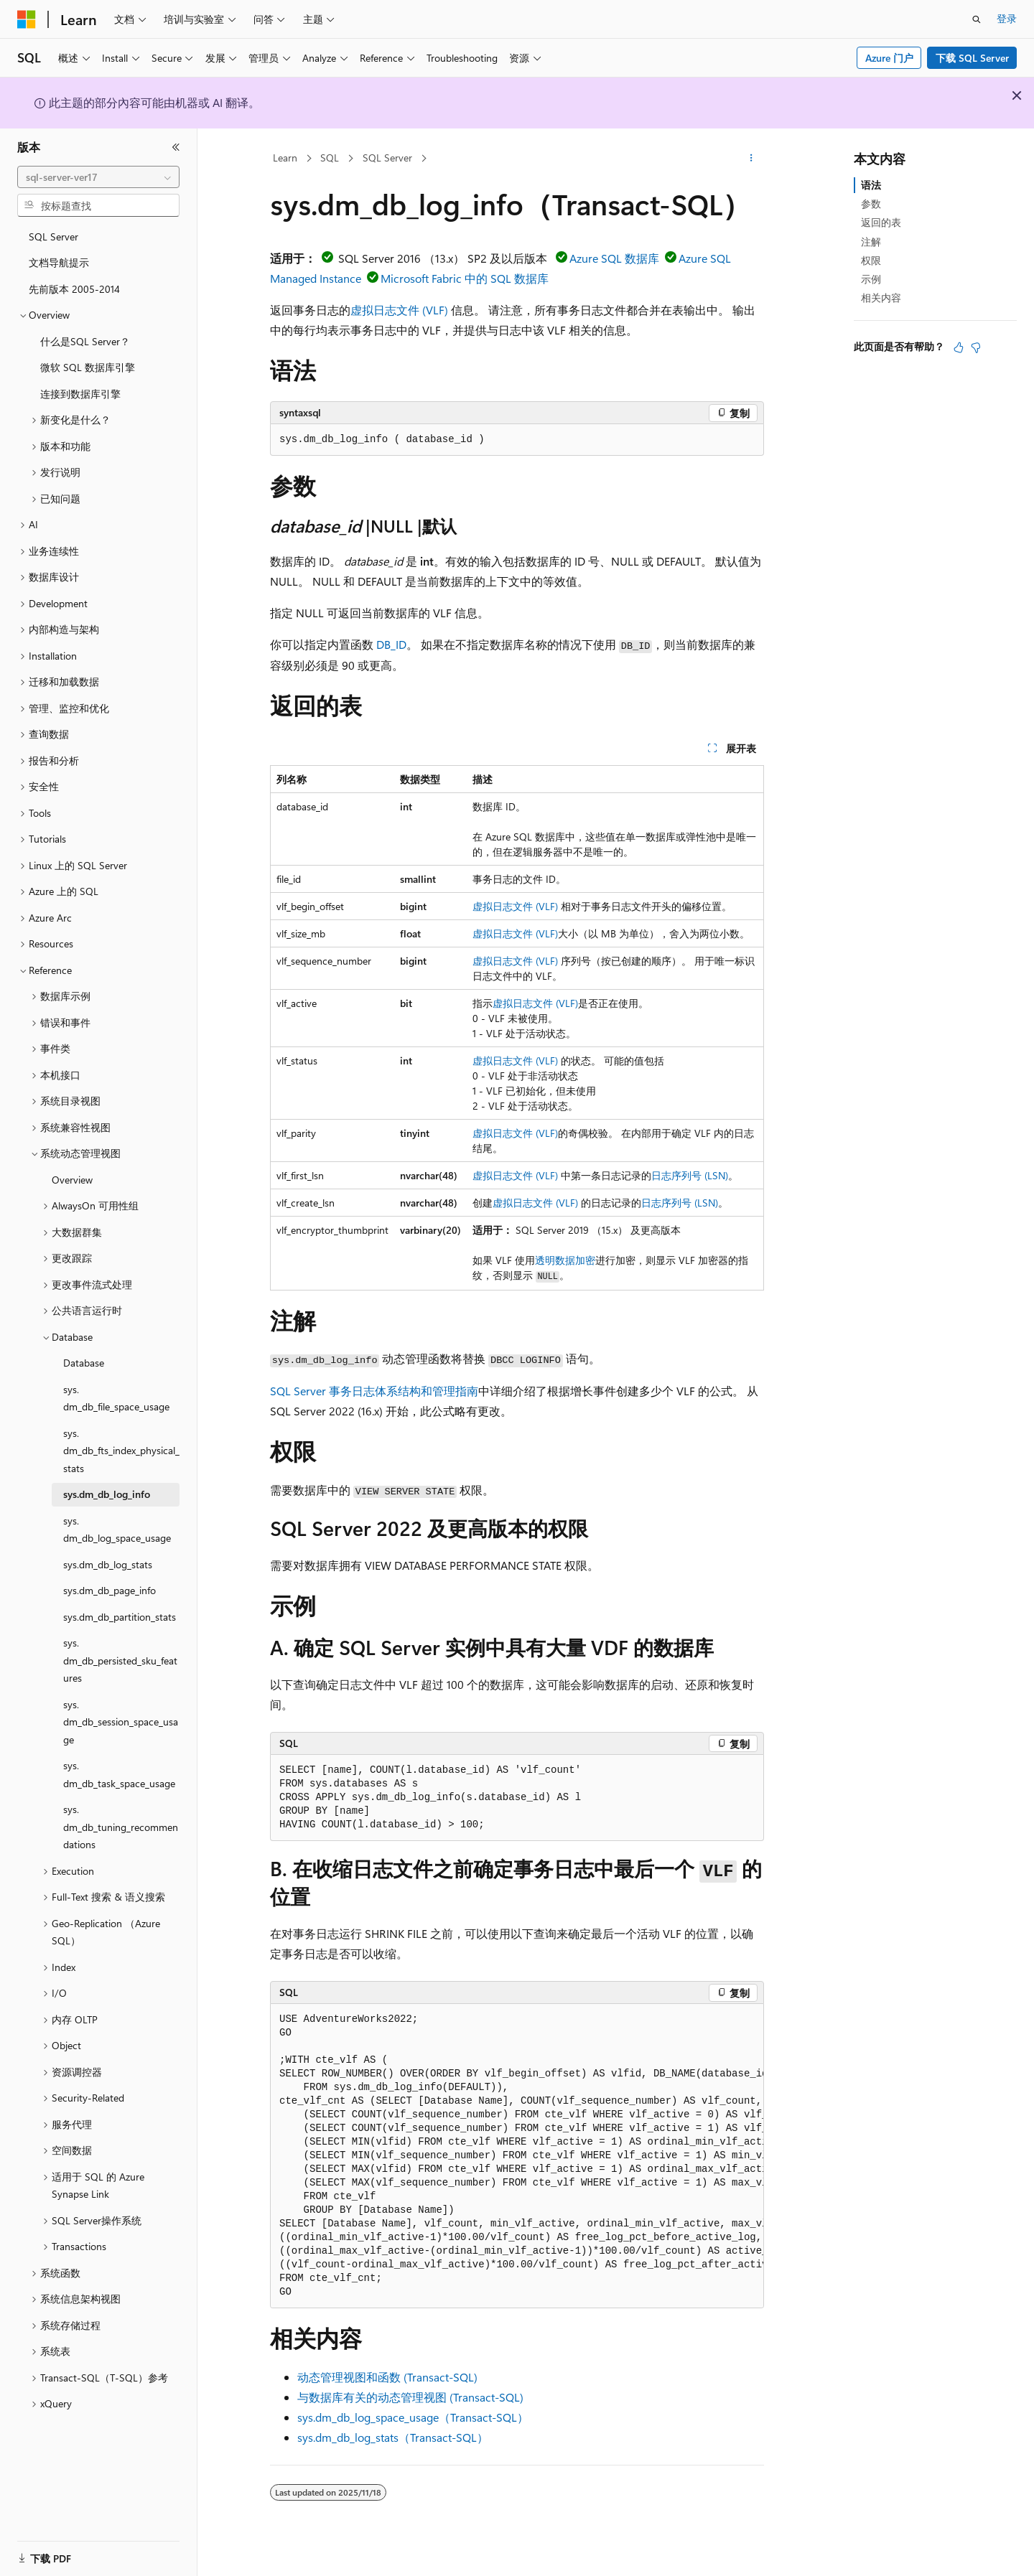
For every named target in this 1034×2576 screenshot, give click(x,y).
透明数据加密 (565, 1260)
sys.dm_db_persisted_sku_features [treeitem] (120, 1660)
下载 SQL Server (972, 58)
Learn (285, 157)
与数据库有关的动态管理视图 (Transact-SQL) (410, 2396)
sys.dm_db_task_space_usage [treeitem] (119, 1774)
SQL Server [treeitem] (53, 236)
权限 (871, 260)
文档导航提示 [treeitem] (59, 262)
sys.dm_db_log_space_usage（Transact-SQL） (412, 2417)
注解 (871, 241)
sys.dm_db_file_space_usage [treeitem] (116, 1398)
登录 (1007, 18)
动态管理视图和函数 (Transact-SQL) (387, 2376)
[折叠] (176, 147)
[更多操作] (751, 158)
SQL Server (387, 157)
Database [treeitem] (83, 1362)
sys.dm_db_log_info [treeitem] (106, 1494)
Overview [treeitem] (72, 1179)
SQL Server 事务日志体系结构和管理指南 (374, 1390)
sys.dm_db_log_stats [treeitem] (107, 1564)
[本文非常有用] (958, 347)
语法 (871, 185)
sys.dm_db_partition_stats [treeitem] (119, 1617)
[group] (517, 2156)
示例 (871, 279)
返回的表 (881, 222)
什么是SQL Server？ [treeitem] (85, 341)
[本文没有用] (975, 347)
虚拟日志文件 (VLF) (399, 309)
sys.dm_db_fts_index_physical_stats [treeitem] (121, 1450)
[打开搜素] (976, 19)
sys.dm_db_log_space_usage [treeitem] (117, 1529)
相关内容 (881, 297)
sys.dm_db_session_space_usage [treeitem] (120, 1721)
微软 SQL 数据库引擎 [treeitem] (87, 367)
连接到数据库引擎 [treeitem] (80, 394)
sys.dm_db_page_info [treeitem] (109, 1590)
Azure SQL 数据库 (614, 258)
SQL (329, 157)
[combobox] (98, 177)
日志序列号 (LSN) (689, 1175)
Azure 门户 (889, 58)
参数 (871, 203)
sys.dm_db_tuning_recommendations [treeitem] (120, 1826)
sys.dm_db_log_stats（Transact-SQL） (392, 2437)
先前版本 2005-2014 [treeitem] (74, 289)
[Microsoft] (26, 19)
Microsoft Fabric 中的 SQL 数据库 (465, 278)
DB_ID (391, 644)
